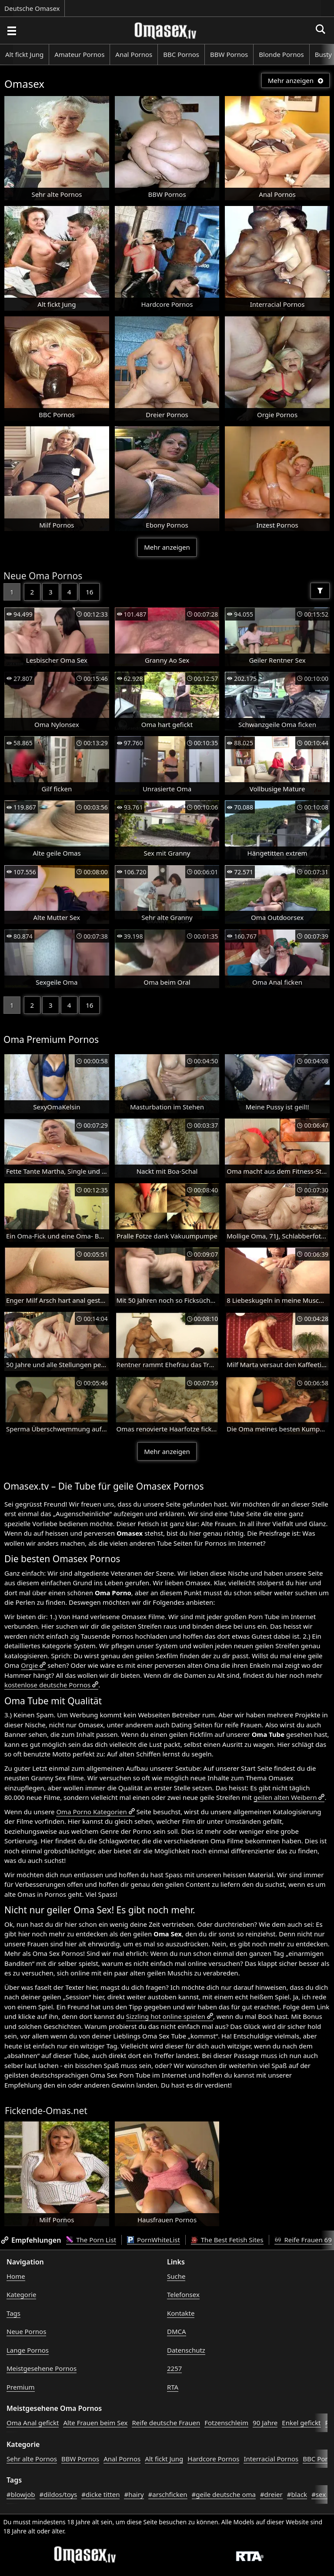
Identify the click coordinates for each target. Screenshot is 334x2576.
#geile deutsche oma (224, 2494)
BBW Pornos (229, 54)
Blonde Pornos (281, 54)
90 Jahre (265, 2422)
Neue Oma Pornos (42, 576)
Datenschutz (186, 2350)
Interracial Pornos (271, 2458)
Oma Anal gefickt (33, 2422)
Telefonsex (183, 2294)
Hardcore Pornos (213, 2458)
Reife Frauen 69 (303, 2239)
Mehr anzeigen (295, 80)
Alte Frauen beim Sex (95, 2422)
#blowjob (21, 2494)
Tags (13, 2313)
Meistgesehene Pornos (42, 2368)
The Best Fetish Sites (227, 2239)
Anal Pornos (133, 54)
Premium (21, 2387)
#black (297, 2494)
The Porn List (91, 2239)
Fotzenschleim (226, 2422)
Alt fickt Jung (24, 54)
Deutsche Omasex (32, 8)
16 (89, 592)
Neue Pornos (26, 2331)
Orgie (29, 1665)
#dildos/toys (58, 2494)
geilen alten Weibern (285, 1797)
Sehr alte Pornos (32, 2458)
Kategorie (21, 2294)
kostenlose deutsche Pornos (47, 1684)
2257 (174, 2368)
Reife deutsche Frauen (166, 2422)
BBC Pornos (181, 54)
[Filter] (320, 591)
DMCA (176, 2331)
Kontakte (180, 2313)
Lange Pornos (28, 2350)
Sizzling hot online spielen (165, 2016)
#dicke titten (100, 2494)
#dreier (271, 2494)
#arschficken (167, 2494)
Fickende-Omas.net (46, 2111)
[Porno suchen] (11, 30)
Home (16, 2276)
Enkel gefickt (301, 2422)
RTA (172, 2387)
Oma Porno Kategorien (91, 1811)
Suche (176, 2276)
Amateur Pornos (79, 54)
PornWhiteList (153, 2239)
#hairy (134, 2494)
